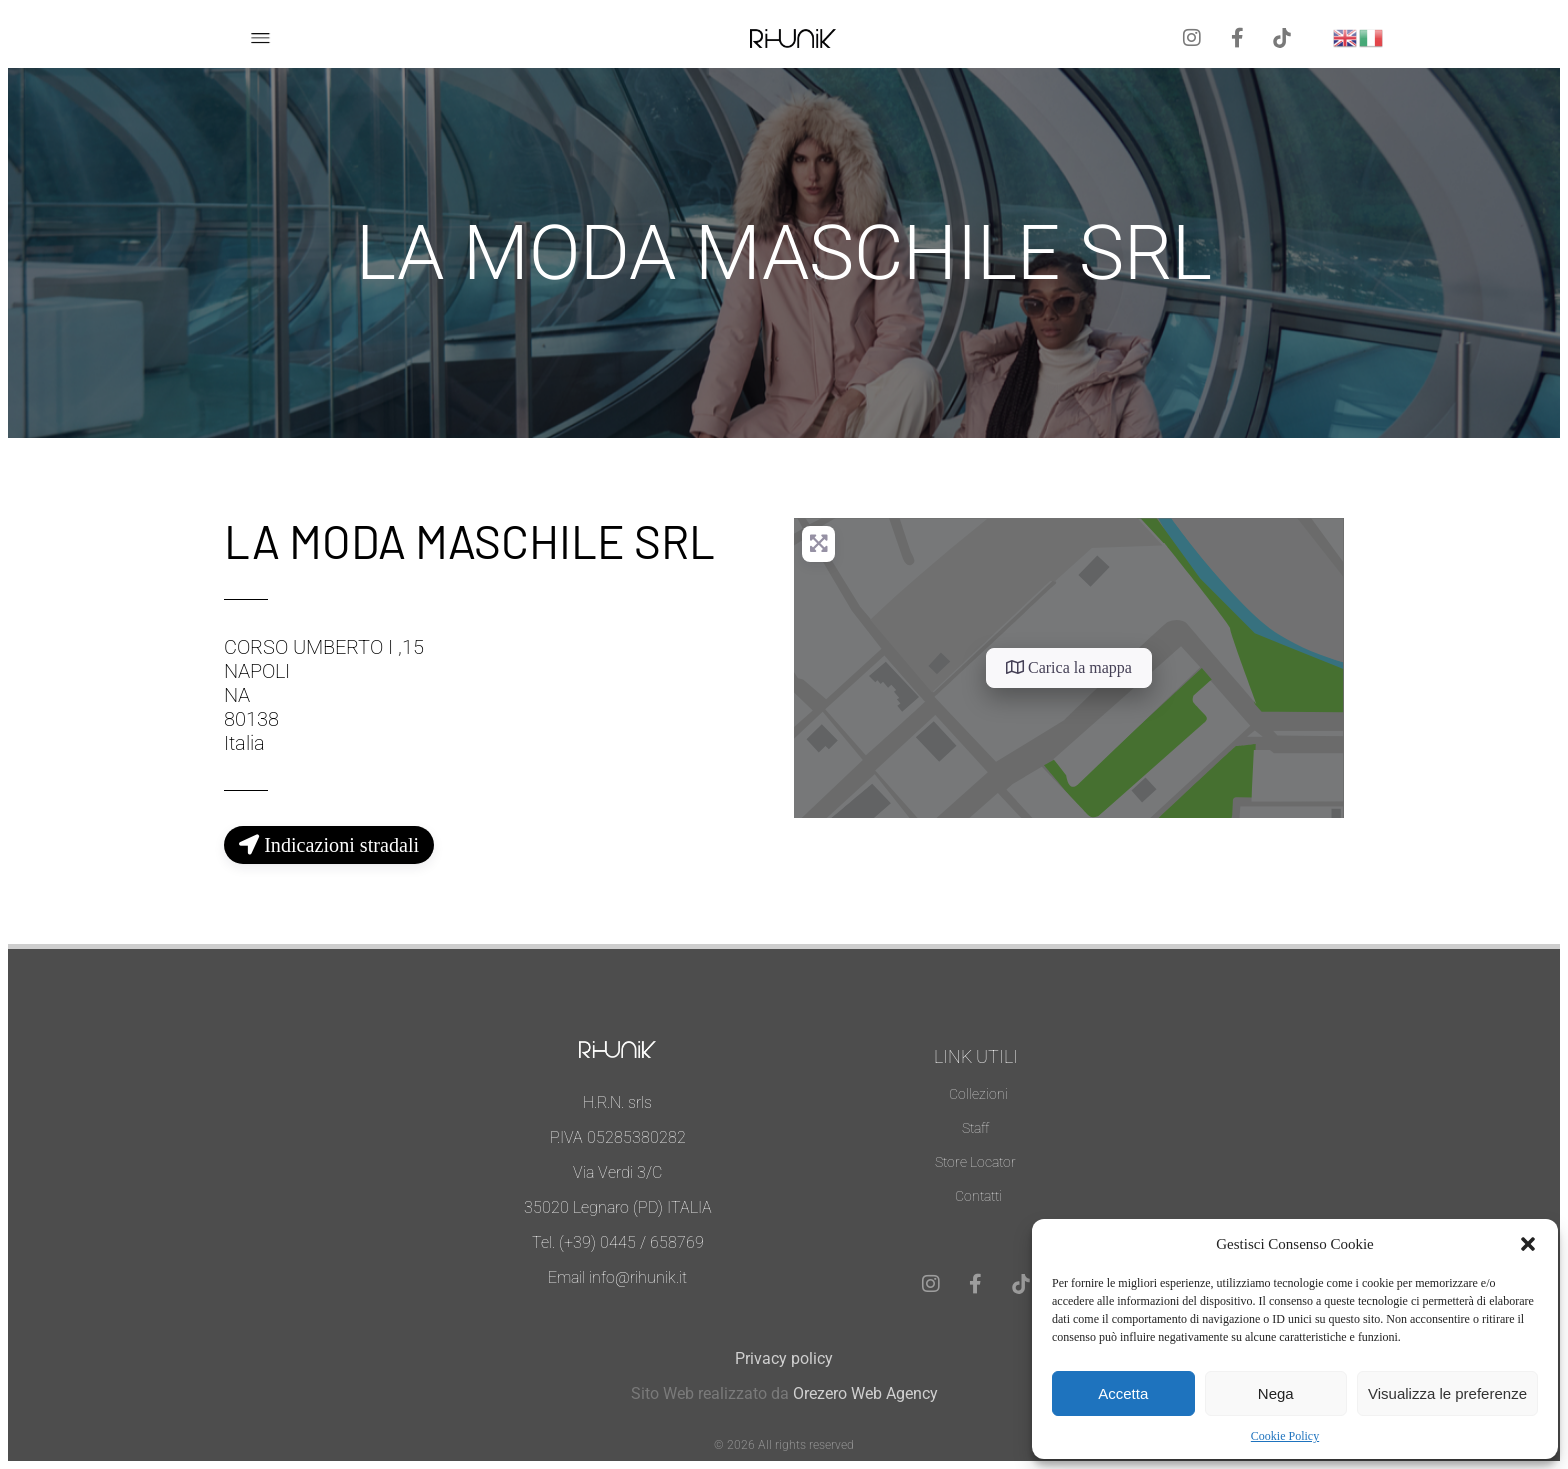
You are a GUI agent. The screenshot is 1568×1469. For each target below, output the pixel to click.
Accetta (1123, 1393)
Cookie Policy (1285, 1436)
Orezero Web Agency (865, 1393)
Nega (1276, 1393)
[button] (1528, 1244)
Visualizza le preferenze (1447, 1393)
